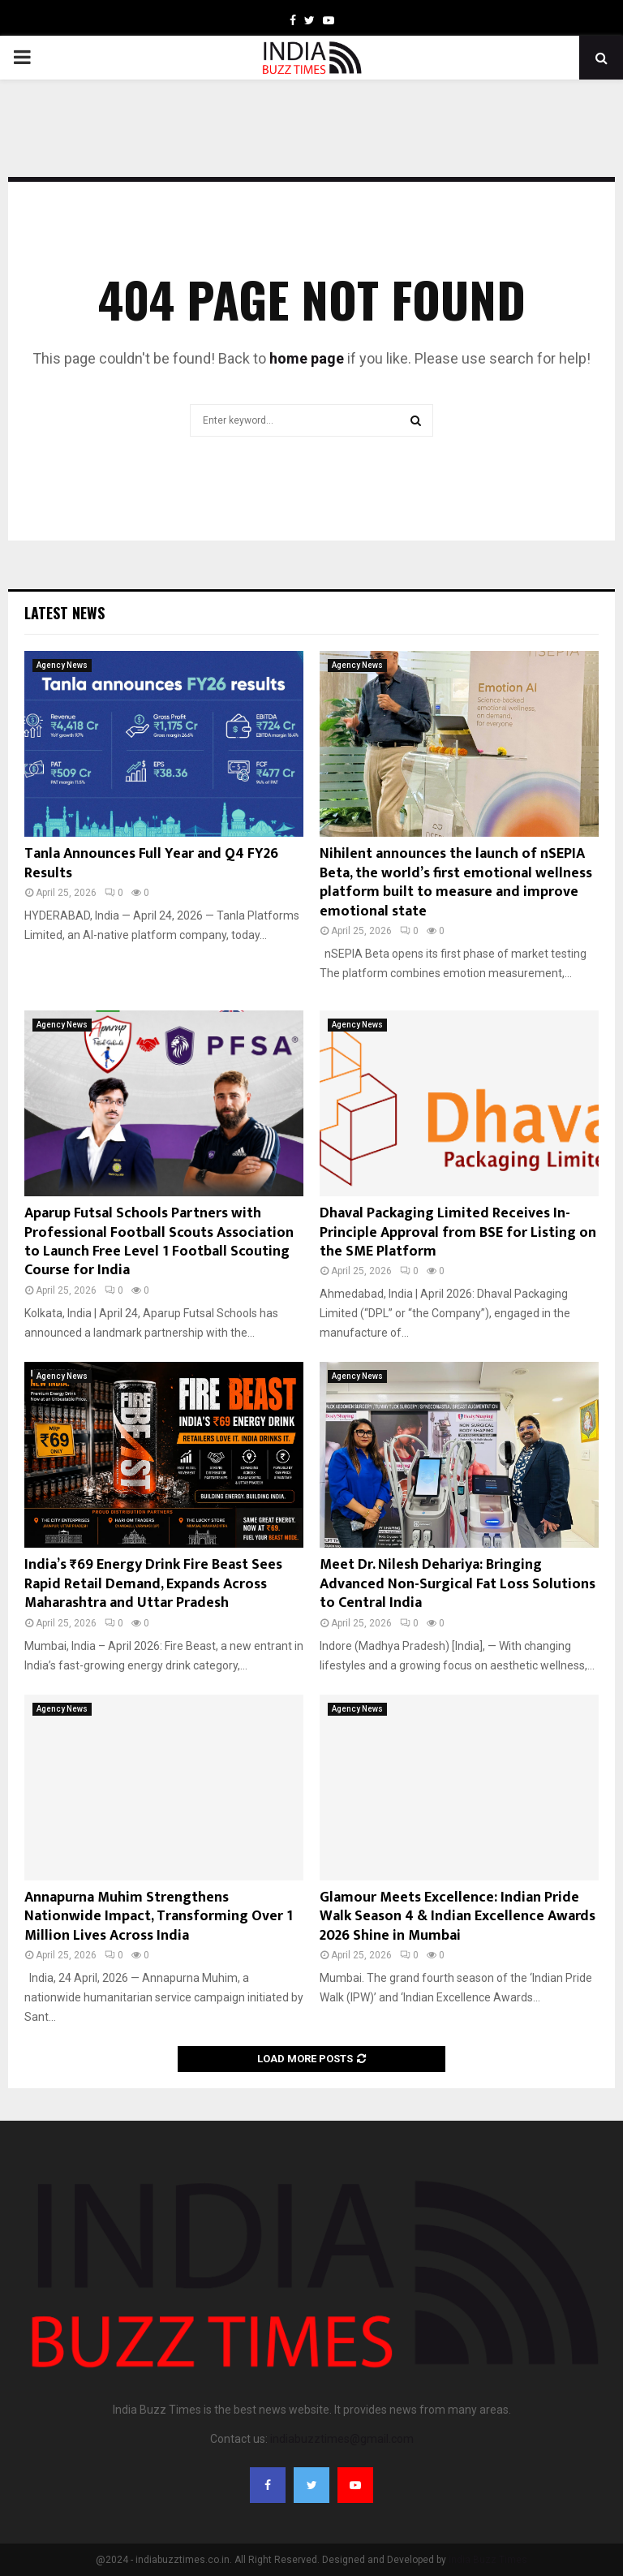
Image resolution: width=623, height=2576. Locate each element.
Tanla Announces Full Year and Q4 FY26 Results (151, 863)
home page (306, 358)
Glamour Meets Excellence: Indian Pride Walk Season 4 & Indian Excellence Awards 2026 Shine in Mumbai (457, 1916)
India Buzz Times (488, 2559)
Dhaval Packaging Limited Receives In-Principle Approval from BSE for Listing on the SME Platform (458, 1232)
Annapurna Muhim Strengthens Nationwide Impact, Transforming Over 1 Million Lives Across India (158, 1916)
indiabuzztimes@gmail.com (342, 2438)
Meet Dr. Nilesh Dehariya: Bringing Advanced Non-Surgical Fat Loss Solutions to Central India (457, 1584)
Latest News (64, 612)
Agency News (62, 665)
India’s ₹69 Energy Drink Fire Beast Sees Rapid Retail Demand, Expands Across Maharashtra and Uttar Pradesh (153, 1584)
